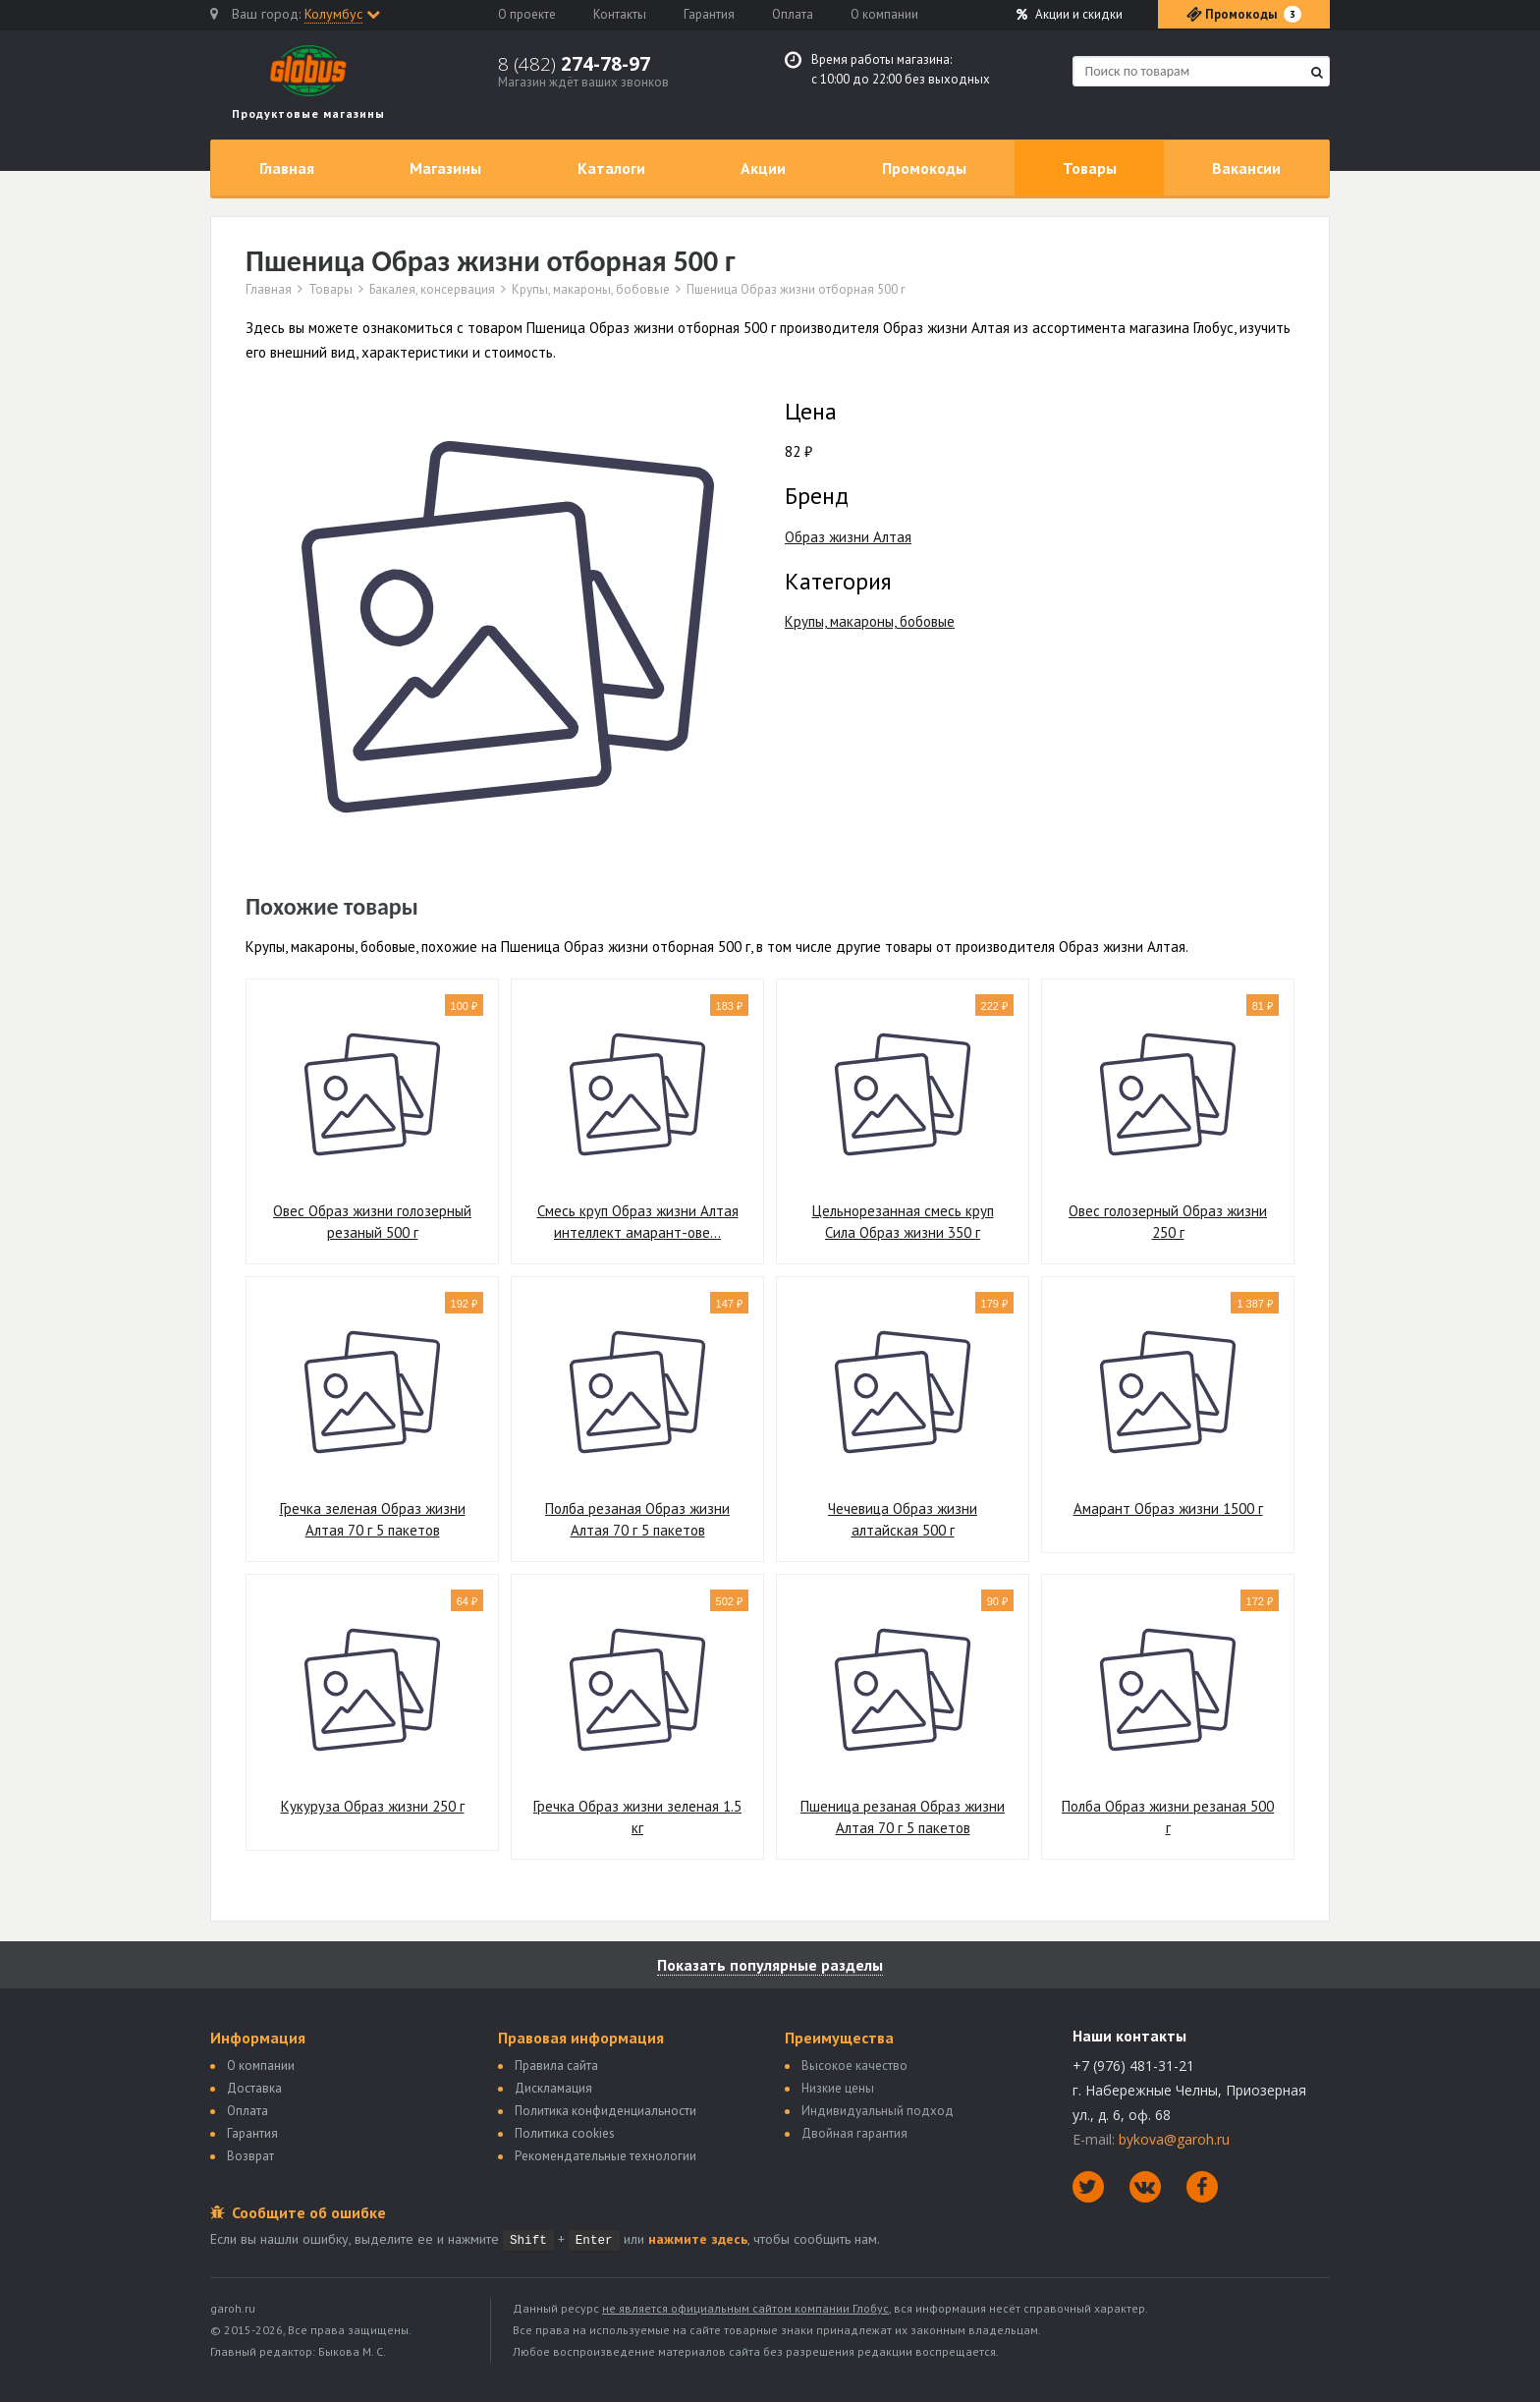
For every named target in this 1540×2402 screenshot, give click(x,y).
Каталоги (611, 168)
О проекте (527, 14)
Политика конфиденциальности (605, 2110)
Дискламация (553, 2088)
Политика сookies (565, 2133)
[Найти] (1317, 72)
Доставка (254, 2088)
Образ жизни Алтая (848, 537)
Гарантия (709, 14)
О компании (884, 14)
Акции (1070, 14)
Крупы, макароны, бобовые (591, 290)
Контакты (619, 14)
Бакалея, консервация (432, 290)
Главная (286, 168)
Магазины (445, 168)
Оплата (792, 14)
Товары (1090, 168)
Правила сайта (556, 2065)
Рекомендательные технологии (605, 2156)
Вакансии (1246, 168)
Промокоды (924, 168)
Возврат (250, 2156)
